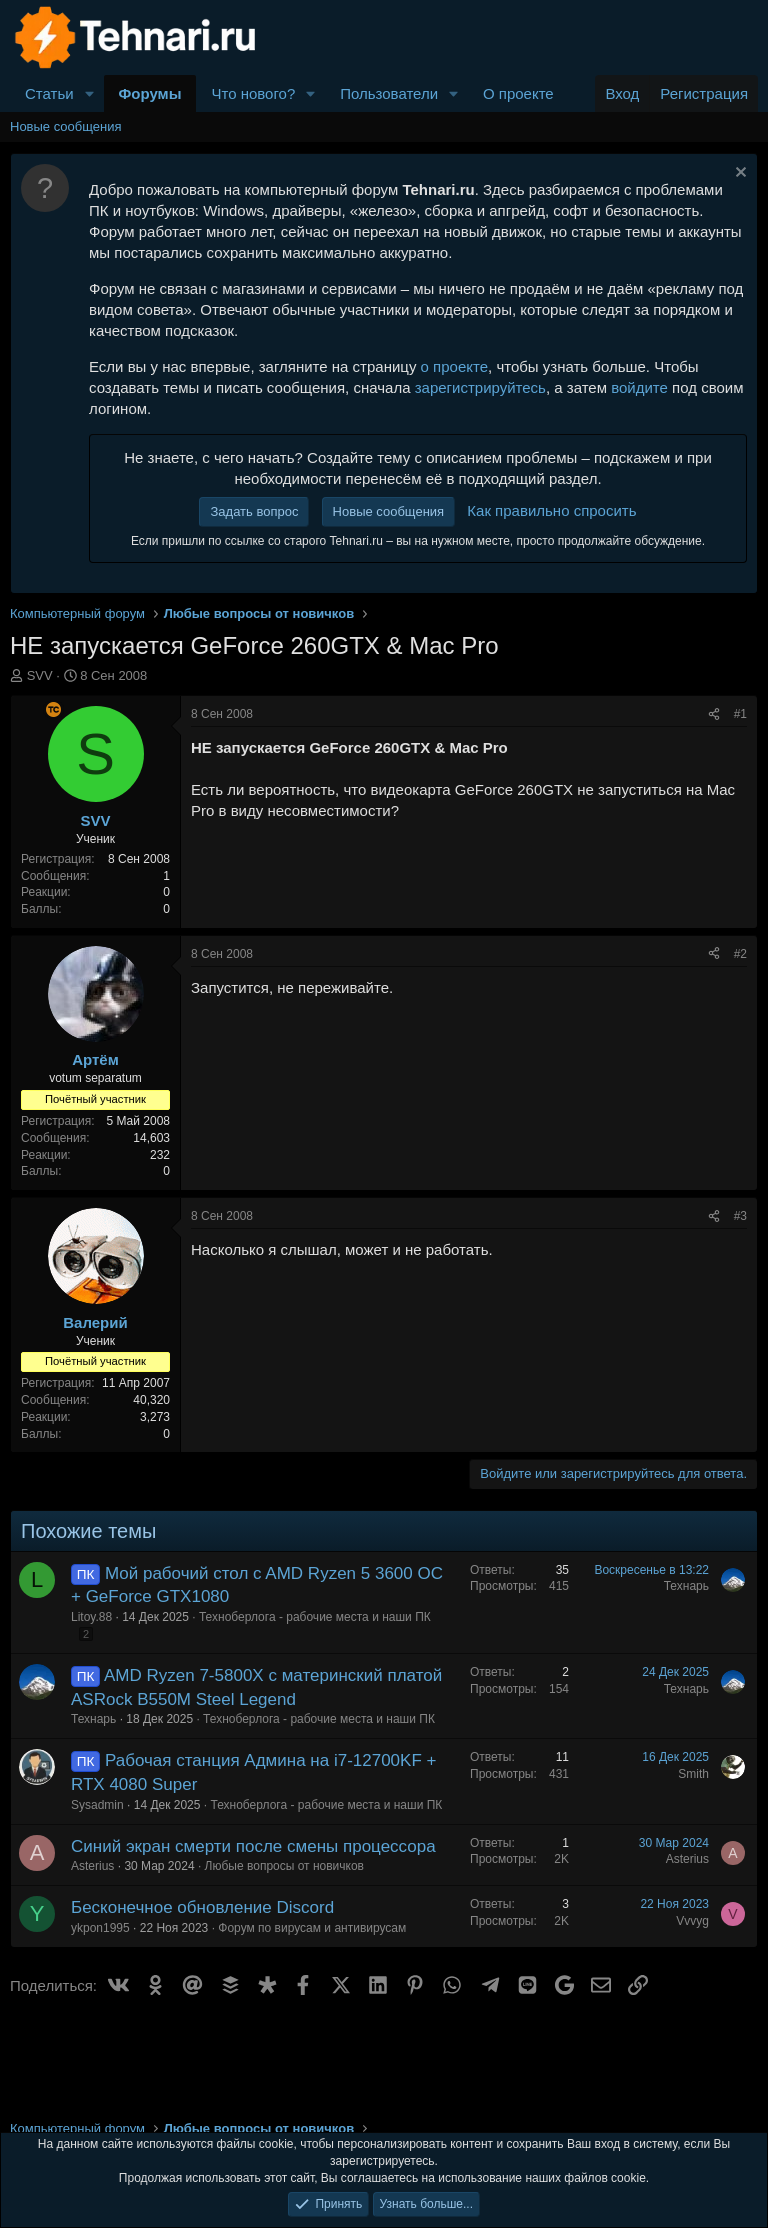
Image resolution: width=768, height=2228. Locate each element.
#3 (740, 1216)
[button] (90, 93)
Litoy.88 (91, 1617)
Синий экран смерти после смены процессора (253, 1846)
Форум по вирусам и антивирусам (312, 1928)
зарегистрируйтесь (480, 387)
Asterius (92, 1866)
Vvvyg (692, 1921)
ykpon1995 (100, 1928)
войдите (639, 387)
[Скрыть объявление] (738, 174)
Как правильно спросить (551, 510)
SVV (40, 675)
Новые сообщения (66, 126)
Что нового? (253, 93)
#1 (740, 714)
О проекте (518, 93)
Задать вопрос (254, 511)
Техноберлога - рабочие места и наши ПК (315, 1617)
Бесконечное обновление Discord (202, 1907)
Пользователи (389, 93)
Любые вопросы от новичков (284, 1866)
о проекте (454, 366)
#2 (740, 954)
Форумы (150, 93)
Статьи (49, 93)
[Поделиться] (714, 714)
